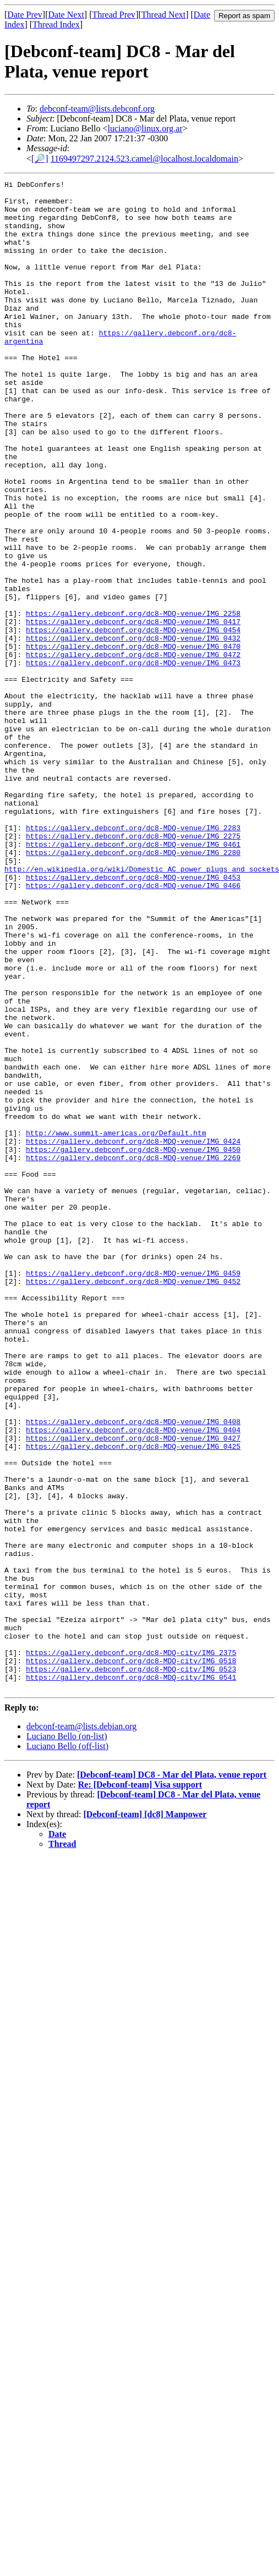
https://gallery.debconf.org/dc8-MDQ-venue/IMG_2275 (133, 968)
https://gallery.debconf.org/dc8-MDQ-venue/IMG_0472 (133, 750)
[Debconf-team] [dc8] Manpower (145, 2116)
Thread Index (56, 24)
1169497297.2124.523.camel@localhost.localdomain (144, 158)
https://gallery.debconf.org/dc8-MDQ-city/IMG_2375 (131, 1947)
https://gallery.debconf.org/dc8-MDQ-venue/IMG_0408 (133, 1670)
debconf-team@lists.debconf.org (97, 108)
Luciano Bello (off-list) (67, 2048)
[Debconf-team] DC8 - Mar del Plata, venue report (171, 2076)
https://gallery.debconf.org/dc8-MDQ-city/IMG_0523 (131, 1967)
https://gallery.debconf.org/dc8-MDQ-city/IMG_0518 (131, 1957)
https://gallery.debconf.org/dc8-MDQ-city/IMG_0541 (131, 1977)
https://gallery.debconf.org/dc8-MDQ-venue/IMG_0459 (133, 1492)
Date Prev (24, 14)
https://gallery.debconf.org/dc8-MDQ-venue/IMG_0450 (133, 1344)
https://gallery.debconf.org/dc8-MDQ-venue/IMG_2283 (133, 958)
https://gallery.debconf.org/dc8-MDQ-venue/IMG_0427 (133, 1690)
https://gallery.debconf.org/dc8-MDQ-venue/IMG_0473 (133, 760)
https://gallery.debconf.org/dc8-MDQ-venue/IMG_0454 (133, 720)
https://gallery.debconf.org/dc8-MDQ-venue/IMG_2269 (133, 1354)
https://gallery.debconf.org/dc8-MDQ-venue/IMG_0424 (133, 1334)
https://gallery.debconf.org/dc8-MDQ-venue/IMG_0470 (133, 740)
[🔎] (39, 158)
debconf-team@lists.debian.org (81, 2028)
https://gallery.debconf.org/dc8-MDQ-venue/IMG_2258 (133, 700)
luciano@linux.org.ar (145, 128)
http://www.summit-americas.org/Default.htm (116, 1324)
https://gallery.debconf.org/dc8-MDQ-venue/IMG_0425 (133, 1700)
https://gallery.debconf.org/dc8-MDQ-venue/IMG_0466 (133, 1027)
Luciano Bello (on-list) (66, 2038)
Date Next (66, 14)
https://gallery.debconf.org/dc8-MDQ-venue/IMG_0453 (133, 1017)
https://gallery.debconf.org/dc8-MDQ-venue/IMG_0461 (133, 978)
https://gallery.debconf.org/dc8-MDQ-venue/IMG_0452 (133, 1502)
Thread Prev (113, 14)
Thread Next (163, 14)
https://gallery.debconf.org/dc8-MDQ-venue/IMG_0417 (133, 710)
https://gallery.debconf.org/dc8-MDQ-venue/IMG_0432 (133, 730)
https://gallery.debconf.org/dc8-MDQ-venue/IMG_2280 (133, 987)
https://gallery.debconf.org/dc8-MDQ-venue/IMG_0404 (133, 1680)
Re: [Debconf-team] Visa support (140, 2086)
